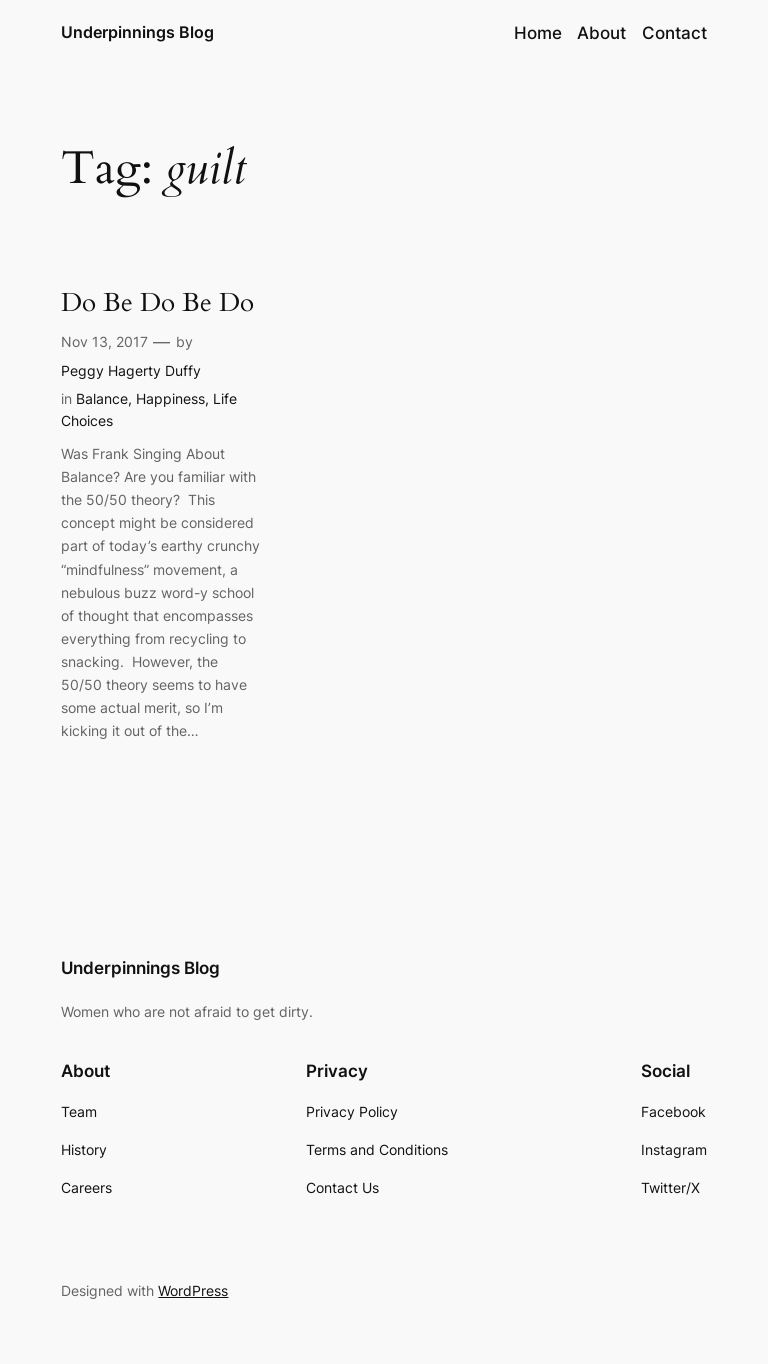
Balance (102, 398)
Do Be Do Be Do (157, 303)
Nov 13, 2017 (104, 341)
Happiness (170, 398)
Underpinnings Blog (137, 32)
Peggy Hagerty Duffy (131, 370)
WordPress (193, 1290)
